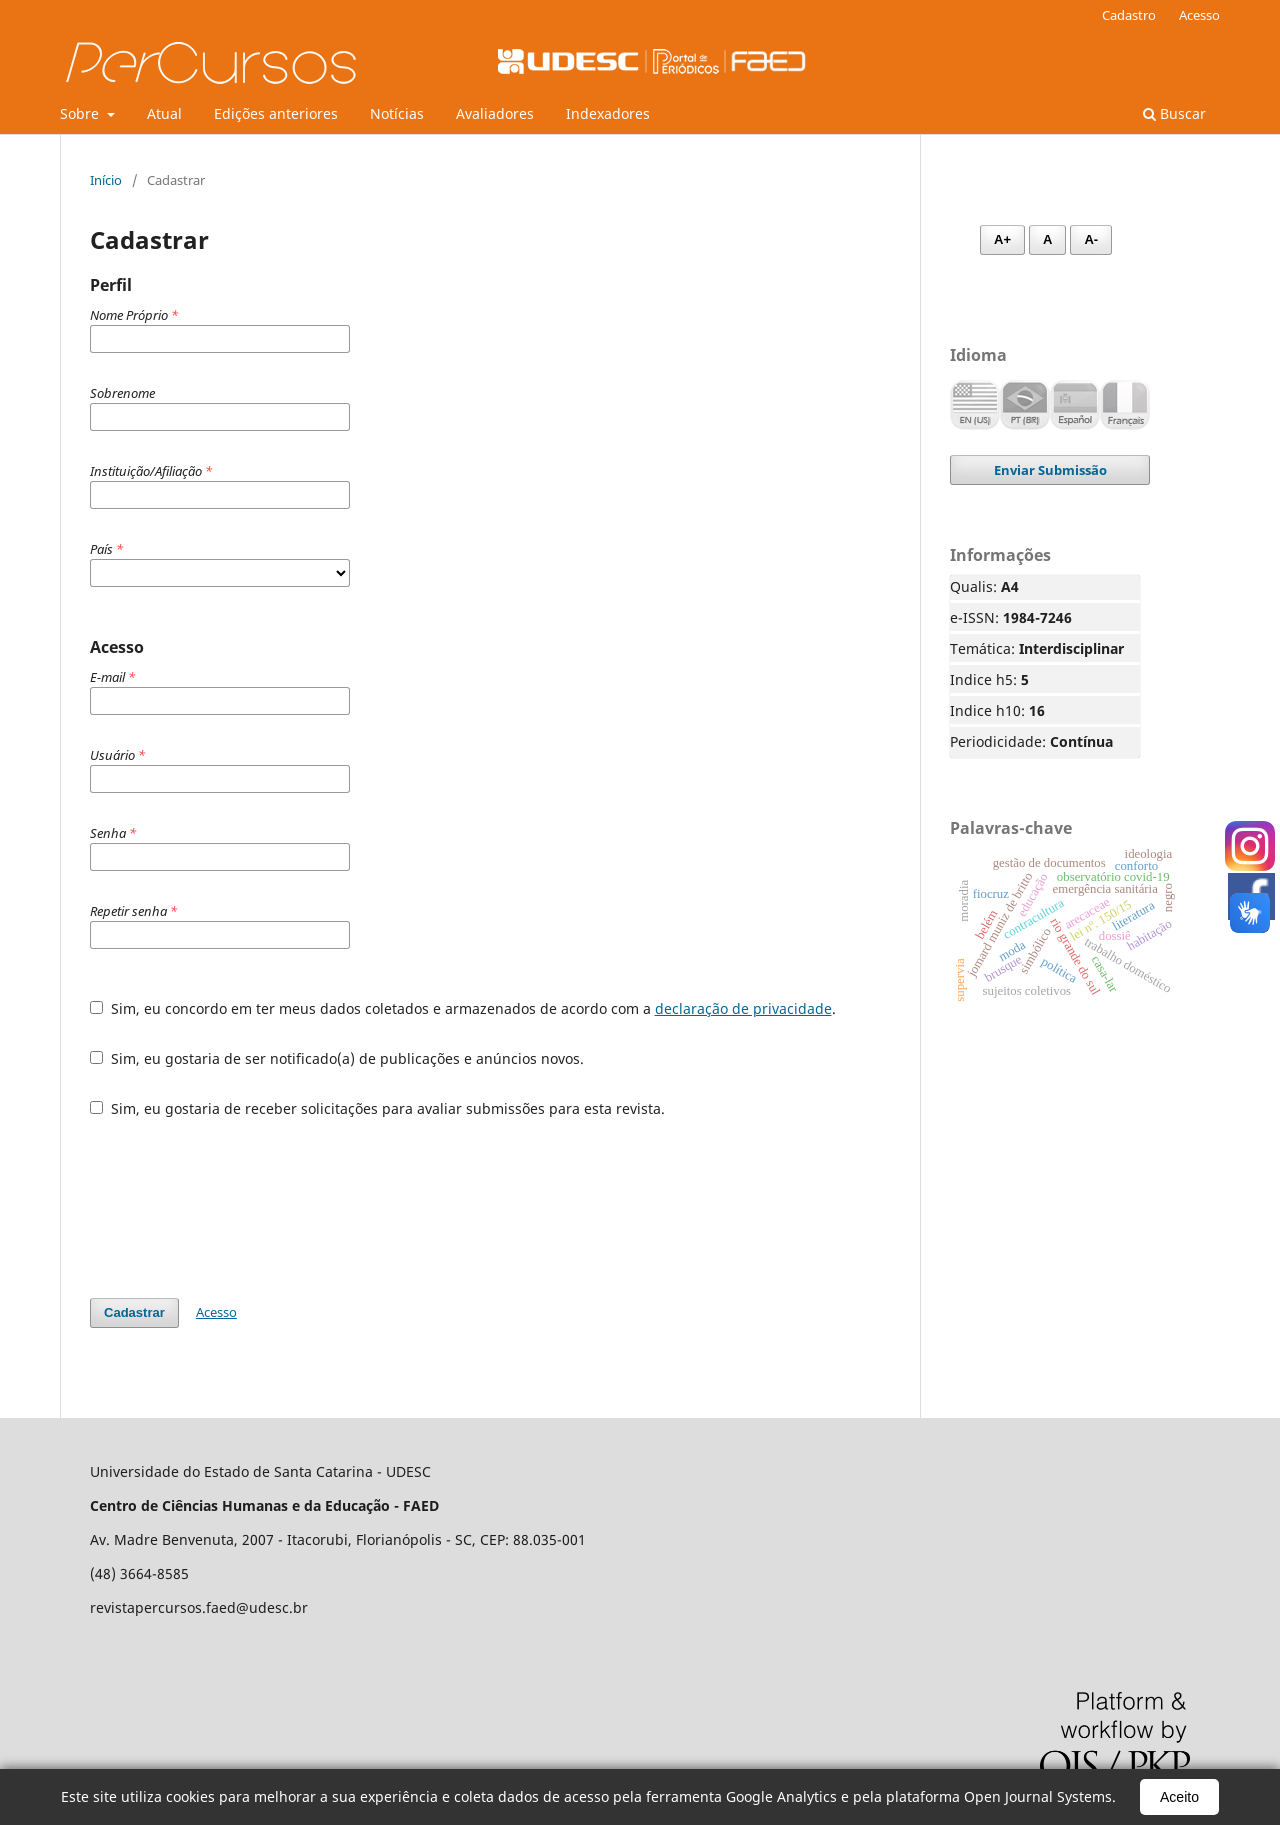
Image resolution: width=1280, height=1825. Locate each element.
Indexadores (608, 113)
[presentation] (242, 1208)
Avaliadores (495, 113)
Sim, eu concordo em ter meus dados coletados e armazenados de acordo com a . (463, 1008)
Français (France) (1125, 405)
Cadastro (1129, 15)
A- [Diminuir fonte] (1091, 239)
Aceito (1179, 1797)
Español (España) (1075, 405)
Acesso (1199, 15)
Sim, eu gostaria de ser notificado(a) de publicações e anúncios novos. (337, 1058)
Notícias (397, 113)
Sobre (81, 113)
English (975, 405)
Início (106, 180)
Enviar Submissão (1050, 470)
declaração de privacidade (743, 1008)
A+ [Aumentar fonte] (1002, 239)
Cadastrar (134, 1312)
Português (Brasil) (1025, 405)
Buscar (1174, 113)
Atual (164, 113)
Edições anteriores (276, 113)
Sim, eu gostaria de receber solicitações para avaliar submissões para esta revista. (377, 1108)
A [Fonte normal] (1047, 239)
